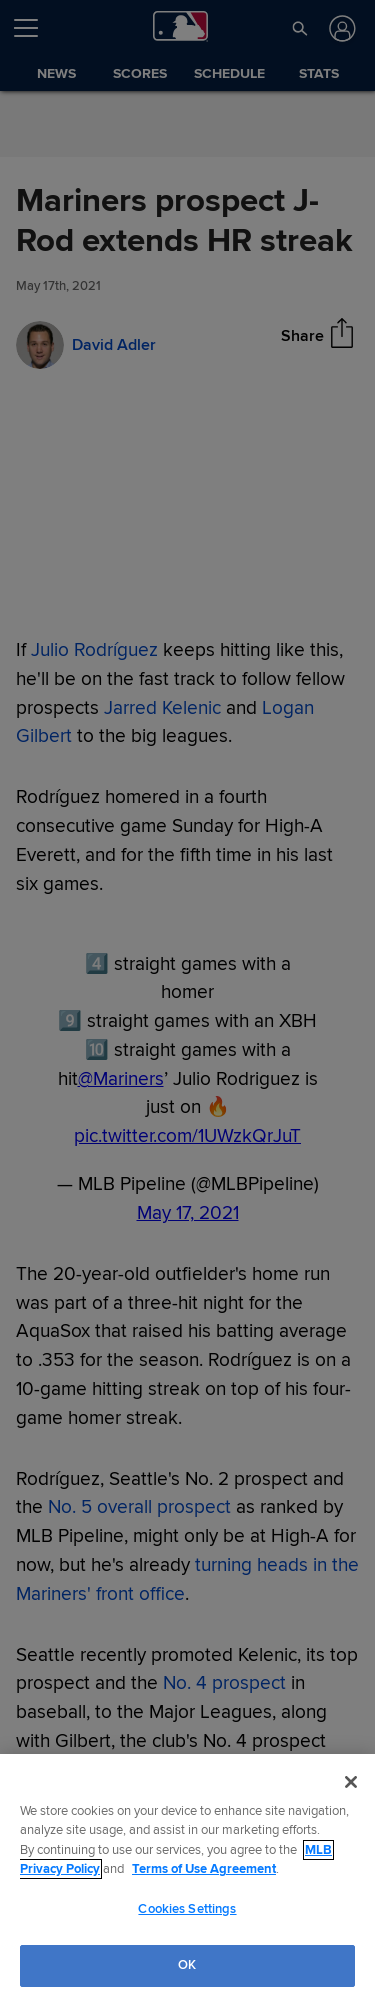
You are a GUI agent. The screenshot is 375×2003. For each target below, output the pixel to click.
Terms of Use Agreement (204, 1869)
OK (187, 1965)
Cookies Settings (187, 1909)
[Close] (351, 1782)
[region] (187, 1878)
